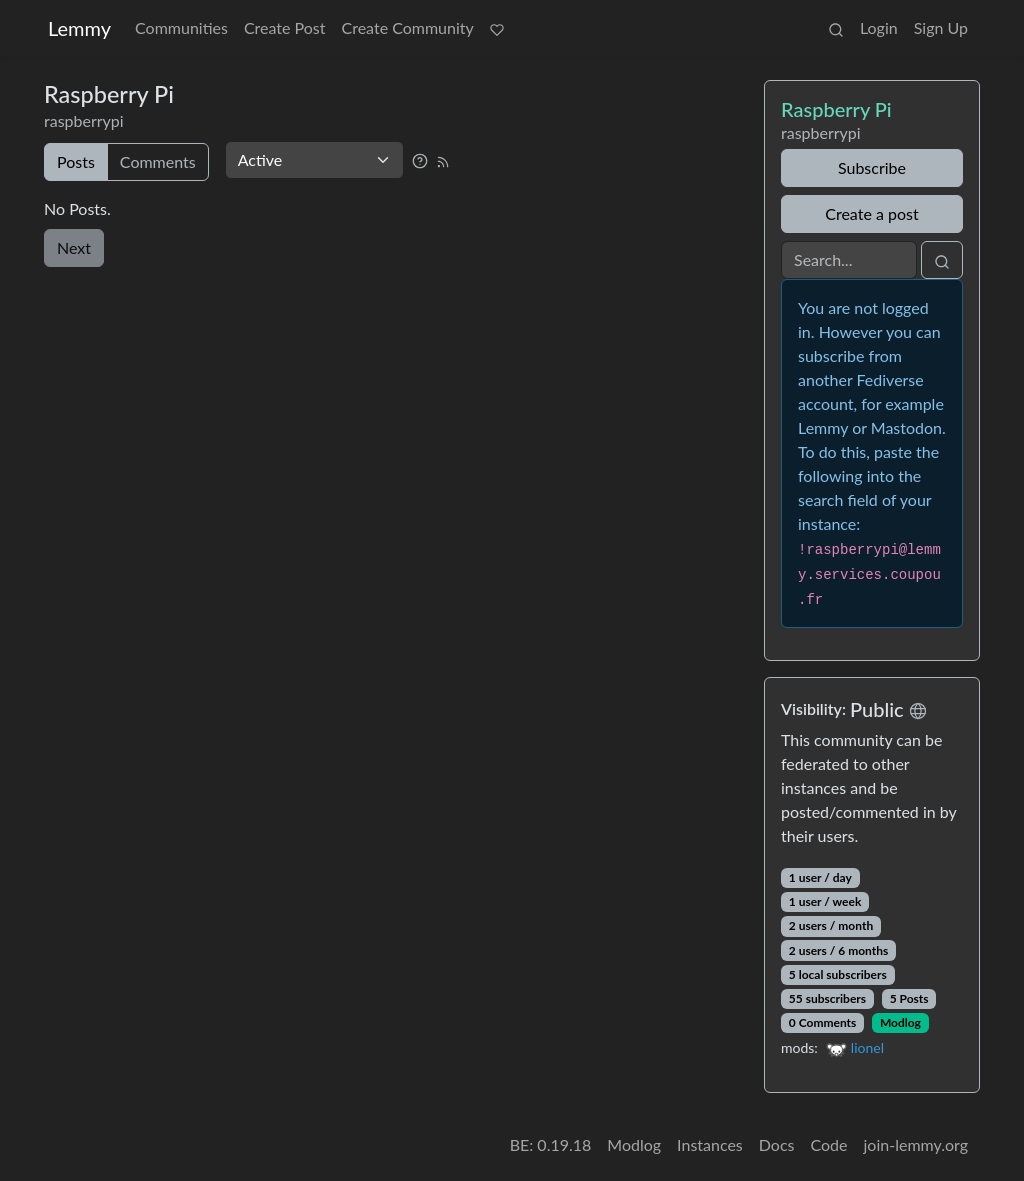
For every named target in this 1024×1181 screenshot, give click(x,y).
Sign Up (941, 27)
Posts (76, 161)
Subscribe (872, 167)
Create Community (408, 27)
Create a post (871, 213)
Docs (777, 1144)
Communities (181, 27)
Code (829, 1144)
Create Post (285, 27)
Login (879, 27)
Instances (710, 1144)
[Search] (849, 260)
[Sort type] (314, 160)
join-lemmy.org (916, 1144)
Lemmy (79, 28)
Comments (158, 161)
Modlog (900, 1022)
